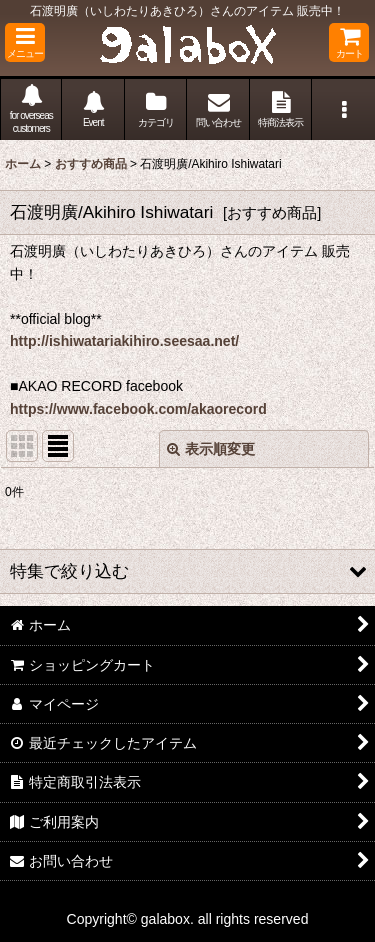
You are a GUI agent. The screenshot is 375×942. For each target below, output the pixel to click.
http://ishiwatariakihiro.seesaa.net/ (124, 341)
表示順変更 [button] (211, 449)
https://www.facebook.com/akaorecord (138, 409)
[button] (25, 42)
